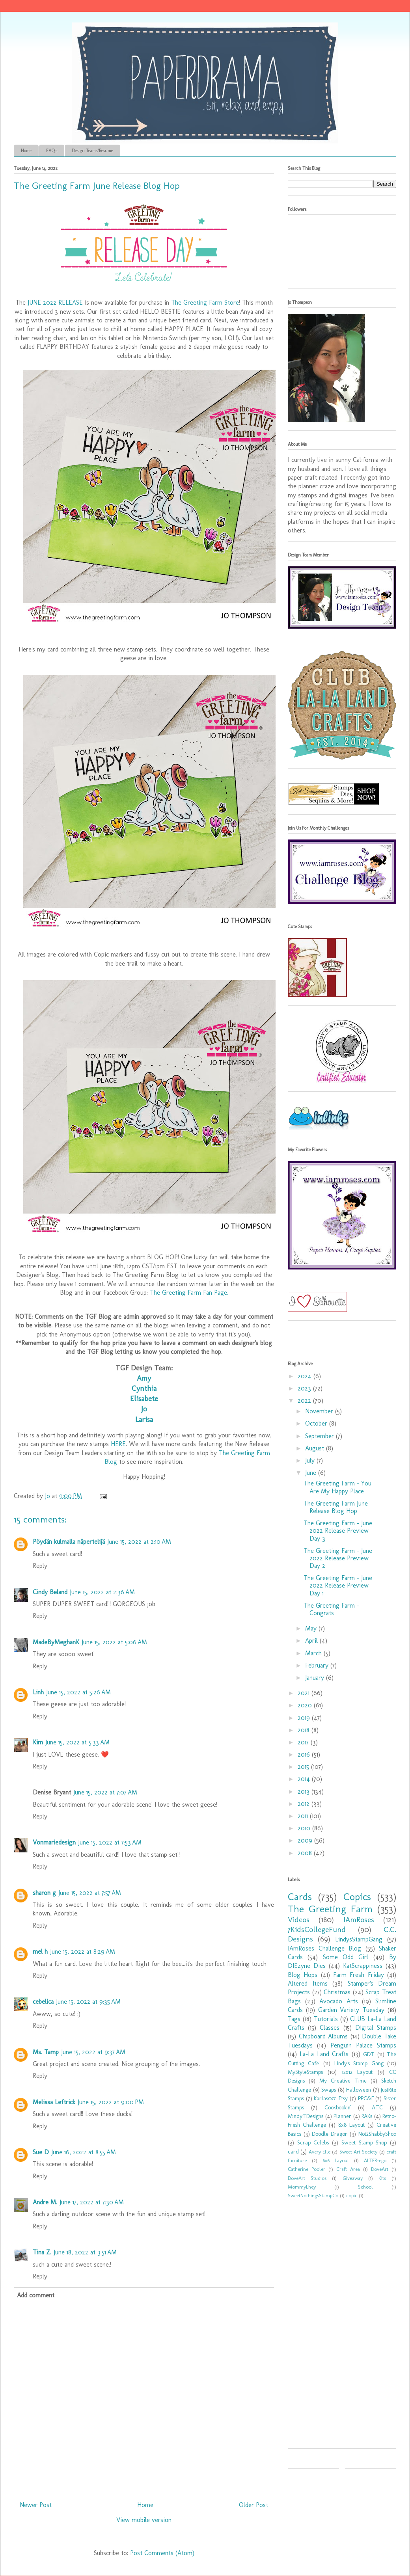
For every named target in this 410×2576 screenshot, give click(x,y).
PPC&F (366, 2098)
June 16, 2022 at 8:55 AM (83, 2152)
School (365, 2187)
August (315, 1448)
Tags (294, 2019)
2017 (304, 1742)
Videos (298, 1919)
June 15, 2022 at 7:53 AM (110, 1842)
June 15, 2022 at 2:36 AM (102, 1592)
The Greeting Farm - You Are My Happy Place (337, 1487)
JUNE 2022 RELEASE (55, 302)
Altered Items (308, 1983)
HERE (118, 1444)
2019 (305, 1718)
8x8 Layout (351, 2124)
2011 (304, 1816)
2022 (305, 1400)
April (312, 1640)
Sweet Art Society (358, 2152)
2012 (304, 1803)
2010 (305, 1828)
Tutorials (326, 2019)
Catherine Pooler (306, 2169)
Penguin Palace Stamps (363, 2045)
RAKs (367, 2116)
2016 (305, 1754)
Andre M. (45, 2202)
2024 (305, 1376)
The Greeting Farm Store (205, 302)
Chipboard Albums (323, 2036)
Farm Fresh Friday (358, 1975)
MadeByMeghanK (56, 1642)
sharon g (44, 1893)
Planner (342, 2116)
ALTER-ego (375, 2160)
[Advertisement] (337, 2269)
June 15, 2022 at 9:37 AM (93, 2052)
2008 (306, 1853)
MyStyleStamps (305, 2071)
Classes (329, 2027)
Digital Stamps (375, 2027)
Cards (300, 1897)
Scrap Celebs (313, 2142)
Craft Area (348, 2169)
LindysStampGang (358, 1939)
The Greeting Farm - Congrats (331, 1609)
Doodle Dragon (330, 2133)
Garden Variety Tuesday (351, 2010)
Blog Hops (302, 1975)
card (293, 2151)
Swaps (328, 2089)
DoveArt (379, 2169)
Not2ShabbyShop (377, 2133)
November (320, 1411)
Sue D (41, 2152)
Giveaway (353, 2178)
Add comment (35, 2295)
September (320, 1436)
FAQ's (51, 150)
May (312, 1628)
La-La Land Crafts (324, 2054)
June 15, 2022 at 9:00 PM (111, 2102)
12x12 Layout (357, 2071)
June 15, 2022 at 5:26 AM (78, 1692)
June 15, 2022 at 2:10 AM (139, 1541)
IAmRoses (358, 1919)
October (317, 1423)
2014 (305, 1779)
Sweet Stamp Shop (364, 2142)
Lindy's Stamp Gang (359, 2063)
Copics (357, 1897)
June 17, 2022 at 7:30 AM (92, 2202)
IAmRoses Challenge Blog (324, 1948)
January (315, 1677)
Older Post (253, 2505)
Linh (38, 1692)
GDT (369, 2054)
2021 (304, 1693)
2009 (306, 1840)
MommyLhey (302, 2187)
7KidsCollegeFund (317, 1929)
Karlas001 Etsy (331, 2098)
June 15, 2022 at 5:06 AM (114, 1642)
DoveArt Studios (307, 2178)
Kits (382, 2178)
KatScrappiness (362, 1965)
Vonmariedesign (54, 1842)
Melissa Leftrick (54, 2102)
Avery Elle (319, 2152)
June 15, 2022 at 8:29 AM (82, 1951)
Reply (40, 1565)
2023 (305, 1388)
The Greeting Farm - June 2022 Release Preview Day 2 (338, 1558)
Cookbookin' (337, 2107)
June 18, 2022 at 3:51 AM (85, 2252)
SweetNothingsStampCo (313, 2195)
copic (351, 2195)
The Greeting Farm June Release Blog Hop (336, 1507)
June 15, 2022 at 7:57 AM (89, 1893)
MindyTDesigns (305, 2116)
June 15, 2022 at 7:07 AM (105, 1792)
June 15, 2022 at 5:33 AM (77, 1742)
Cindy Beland (50, 1592)
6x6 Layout (335, 2160)
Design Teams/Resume (92, 150)
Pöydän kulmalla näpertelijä (69, 1541)
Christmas (337, 1992)
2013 (304, 1791)
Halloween (358, 2089)
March (314, 1653)
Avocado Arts (338, 2001)
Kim (38, 1742)
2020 (306, 1705)
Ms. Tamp (46, 2052)
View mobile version (143, 2520)
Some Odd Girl (346, 1957)
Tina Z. (42, 2252)
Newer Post (36, 2505)
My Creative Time (343, 2080)
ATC (377, 2107)
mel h (40, 1951)
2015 (304, 1766)
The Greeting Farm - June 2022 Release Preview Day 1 (338, 1585)
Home (26, 150)
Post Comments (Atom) (162, 2553)
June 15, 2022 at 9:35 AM (88, 2001)
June (311, 1472)
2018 (304, 1730)
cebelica (43, 2001)
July (311, 1460)
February (317, 1665)
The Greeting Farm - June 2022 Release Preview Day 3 (338, 1530)
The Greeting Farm (330, 1909)
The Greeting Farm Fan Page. (189, 1292)
